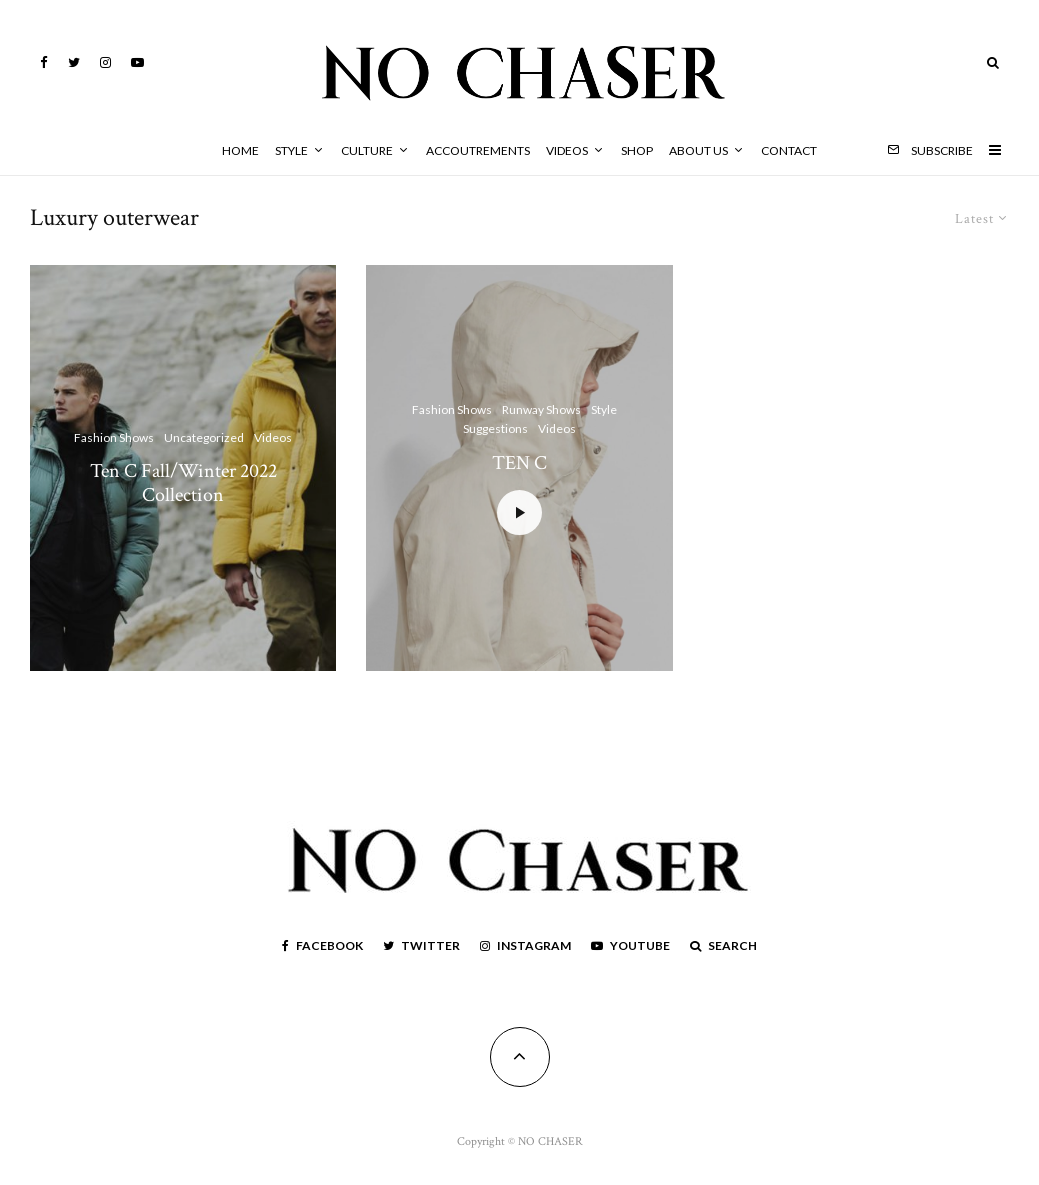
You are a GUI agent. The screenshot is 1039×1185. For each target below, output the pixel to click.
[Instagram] (105, 62)
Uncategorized (204, 437)
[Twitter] (74, 62)
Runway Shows (541, 409)
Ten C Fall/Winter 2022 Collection (183, 484)
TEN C (519, 463)
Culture (367, 150)
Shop (637, 150)
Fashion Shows (114, 437)
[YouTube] (137, 62)
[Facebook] (44, 62)
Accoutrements (478, 150)
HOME (240, 150)
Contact (789, 150)
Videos (567, 150)
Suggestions (495, 429)
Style (291, 150)
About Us (698, 150)
